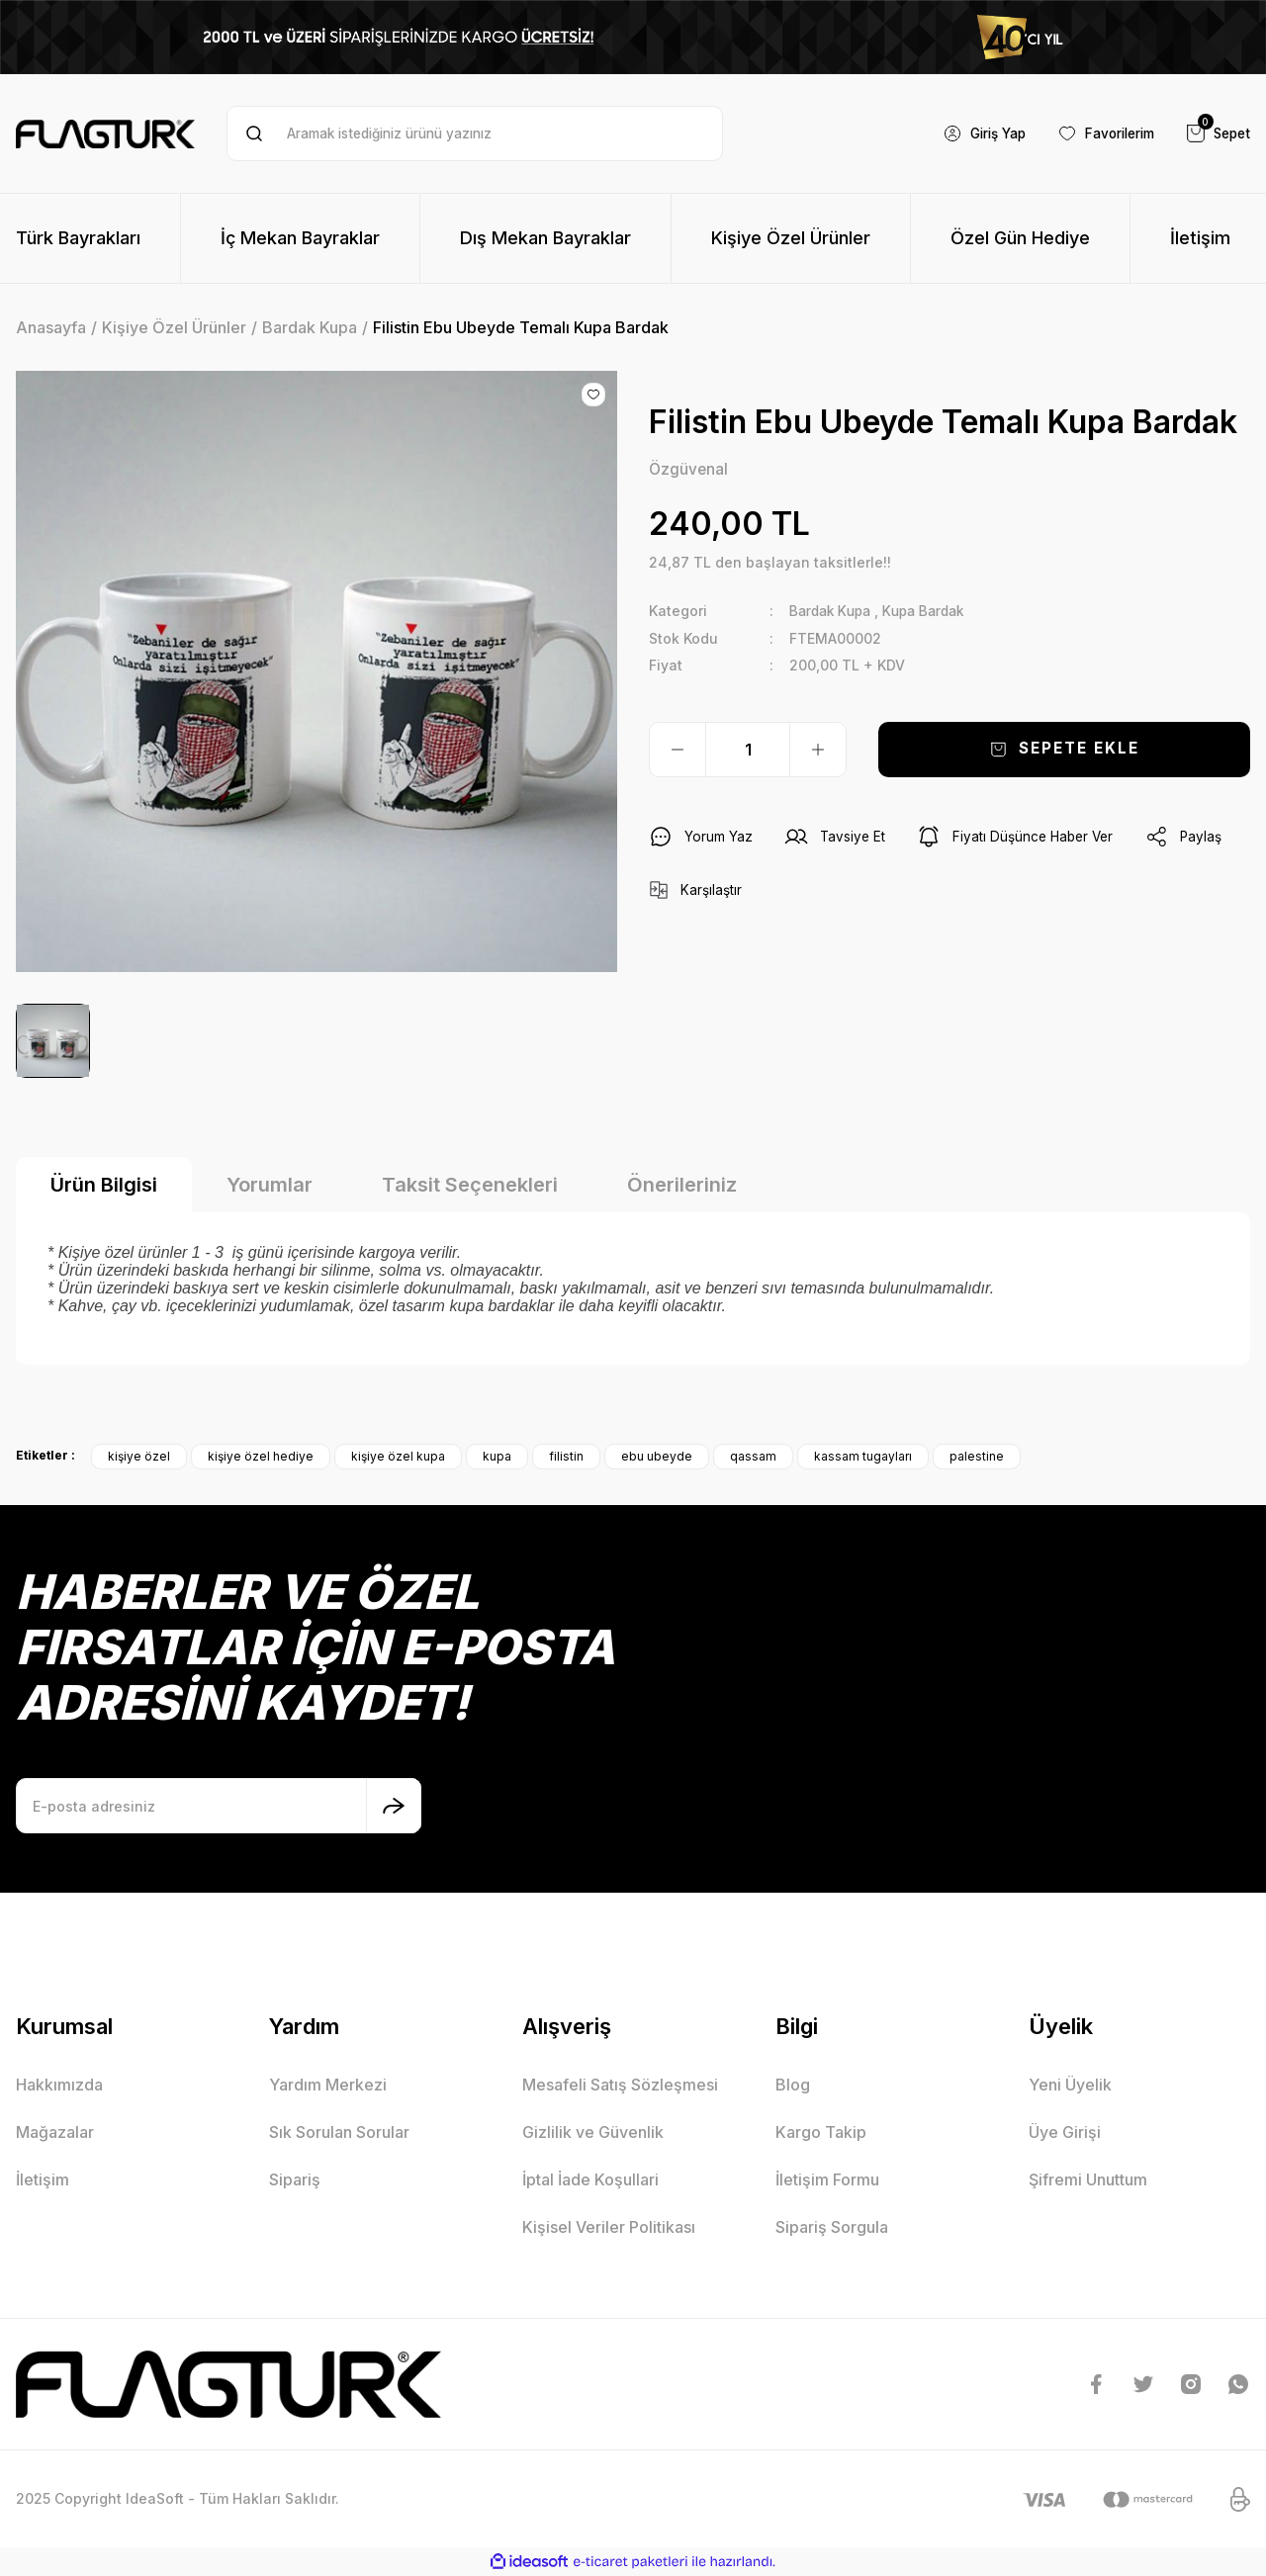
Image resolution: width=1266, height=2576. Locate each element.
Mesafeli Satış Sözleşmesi (620, 2084)
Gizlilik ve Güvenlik (593, 2132)
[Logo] (105, 134)
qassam (753, 1456)
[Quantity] (747, 749)
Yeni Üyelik (1070, 2084)
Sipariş (294, 2179)
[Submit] (393, 1805)
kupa (497, 1456)
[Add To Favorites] (593, 394)
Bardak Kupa (833, 611)
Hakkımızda (59, 2084)
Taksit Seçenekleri (470, 1185)
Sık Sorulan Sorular (339, 2132)
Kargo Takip (820, 2132)
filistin (566, 1456)
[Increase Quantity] (818, 749)
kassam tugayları (863, 1456)
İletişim (42, 2179)
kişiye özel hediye (261, 1456)
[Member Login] (970, 133)
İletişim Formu (827, 2179)
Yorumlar (269, 1185)
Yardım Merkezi (328, 2084)
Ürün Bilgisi (103, 1185)
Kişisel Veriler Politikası (608, 2227)
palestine (977, 1456)
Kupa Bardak (933, 611)
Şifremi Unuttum (1088, 2179)
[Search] (474, 133)
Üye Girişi (1065, 2132)
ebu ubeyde (656, 1456)
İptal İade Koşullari (590, 2179)
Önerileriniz (682, 1185)
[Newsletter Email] (218, 1805)
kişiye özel (139, 1456)
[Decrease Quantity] (677, 749)
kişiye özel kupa (398, 1456)
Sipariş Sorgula (831, 2227)
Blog (792, 2084)
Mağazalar (55, 2132)
